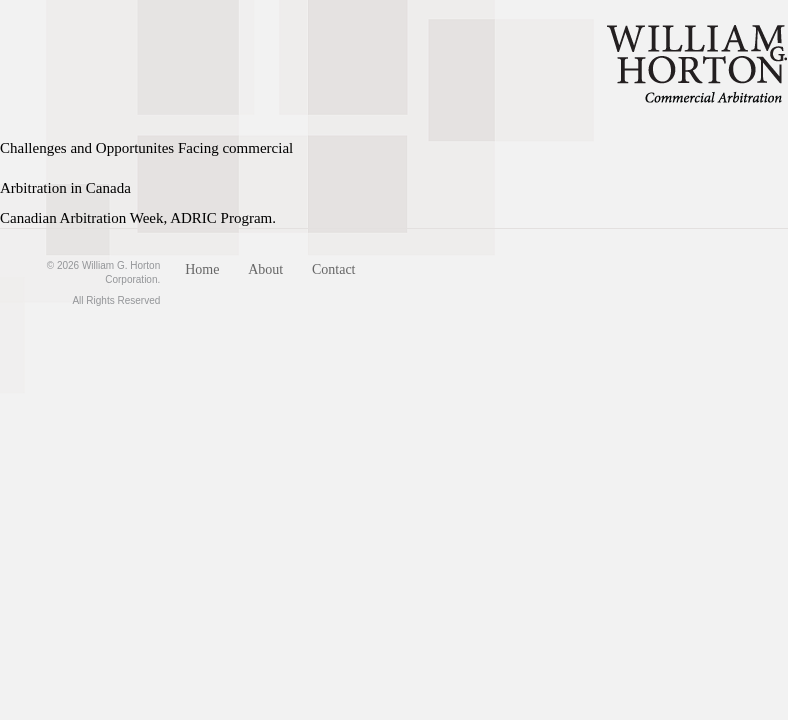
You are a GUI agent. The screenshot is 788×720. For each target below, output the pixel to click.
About (265, 269)
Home (202, 269)
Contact (334, 269)
